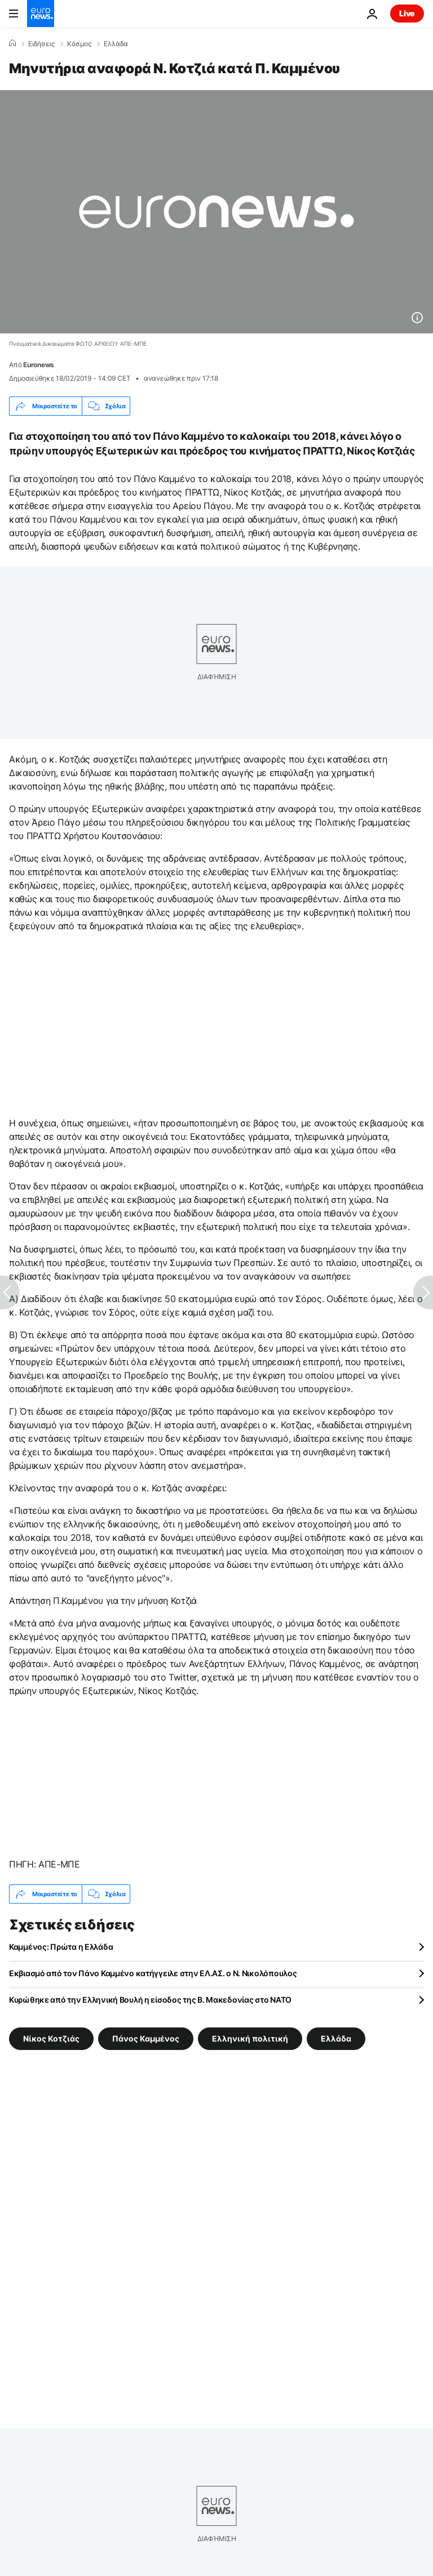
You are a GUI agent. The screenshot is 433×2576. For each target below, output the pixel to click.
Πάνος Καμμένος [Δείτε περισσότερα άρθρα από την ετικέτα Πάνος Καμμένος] (145, 2038)
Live (407, 13)
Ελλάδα (116, 44)
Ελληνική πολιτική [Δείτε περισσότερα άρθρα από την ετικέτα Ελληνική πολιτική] (250, 2038)
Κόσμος (79, 44)
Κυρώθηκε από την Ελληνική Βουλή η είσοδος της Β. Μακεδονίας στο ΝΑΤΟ (150, 1999)
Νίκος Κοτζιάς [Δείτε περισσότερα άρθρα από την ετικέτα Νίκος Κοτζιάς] (51, 2038)
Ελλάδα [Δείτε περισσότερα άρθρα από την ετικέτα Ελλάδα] (336, 2038)
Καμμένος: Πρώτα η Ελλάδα (61, 1946)
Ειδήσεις (41, 44)
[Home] (12, 43)
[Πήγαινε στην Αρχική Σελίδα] (40, 13)
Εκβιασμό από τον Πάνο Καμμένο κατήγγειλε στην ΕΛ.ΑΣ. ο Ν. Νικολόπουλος (153, 1973)
